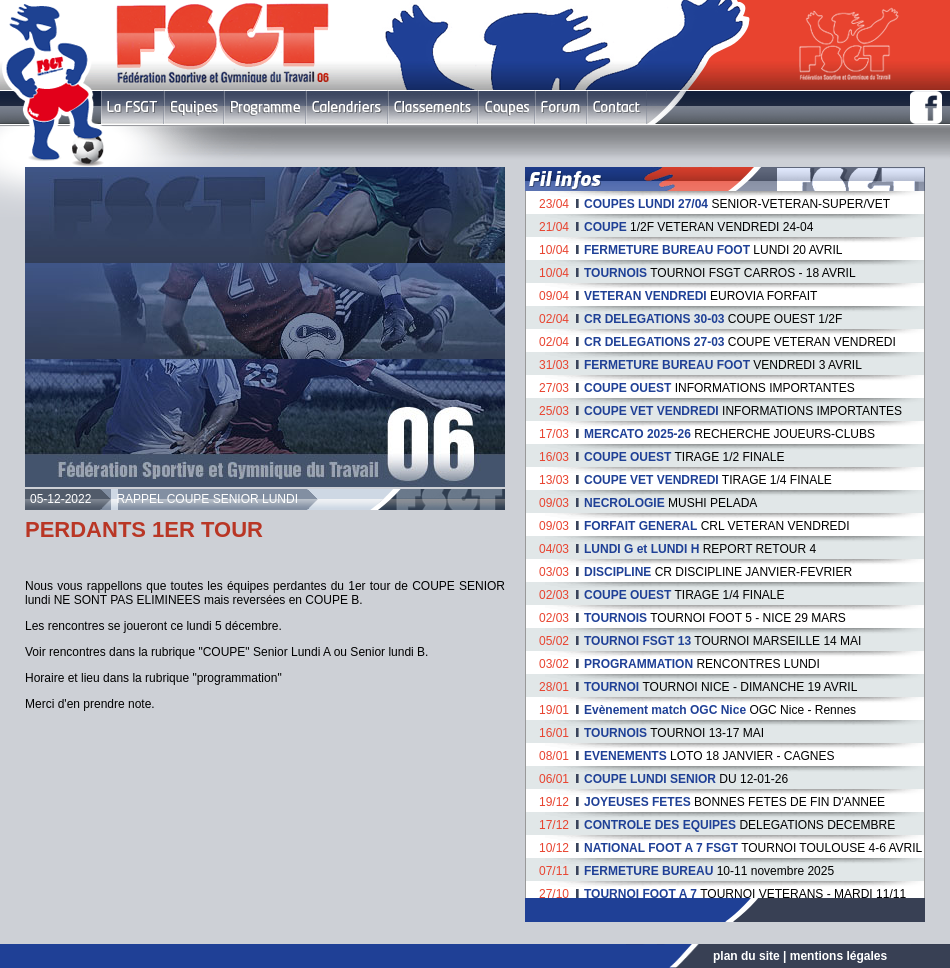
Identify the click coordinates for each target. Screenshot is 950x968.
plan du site (746, 956)
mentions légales (838, 956)
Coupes (506, 107)
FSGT (132, 107)
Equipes (194, 107)
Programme (265, 107)
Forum (560, 107)
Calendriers (347, 107)
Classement (433, 107)
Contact (616, 107)
